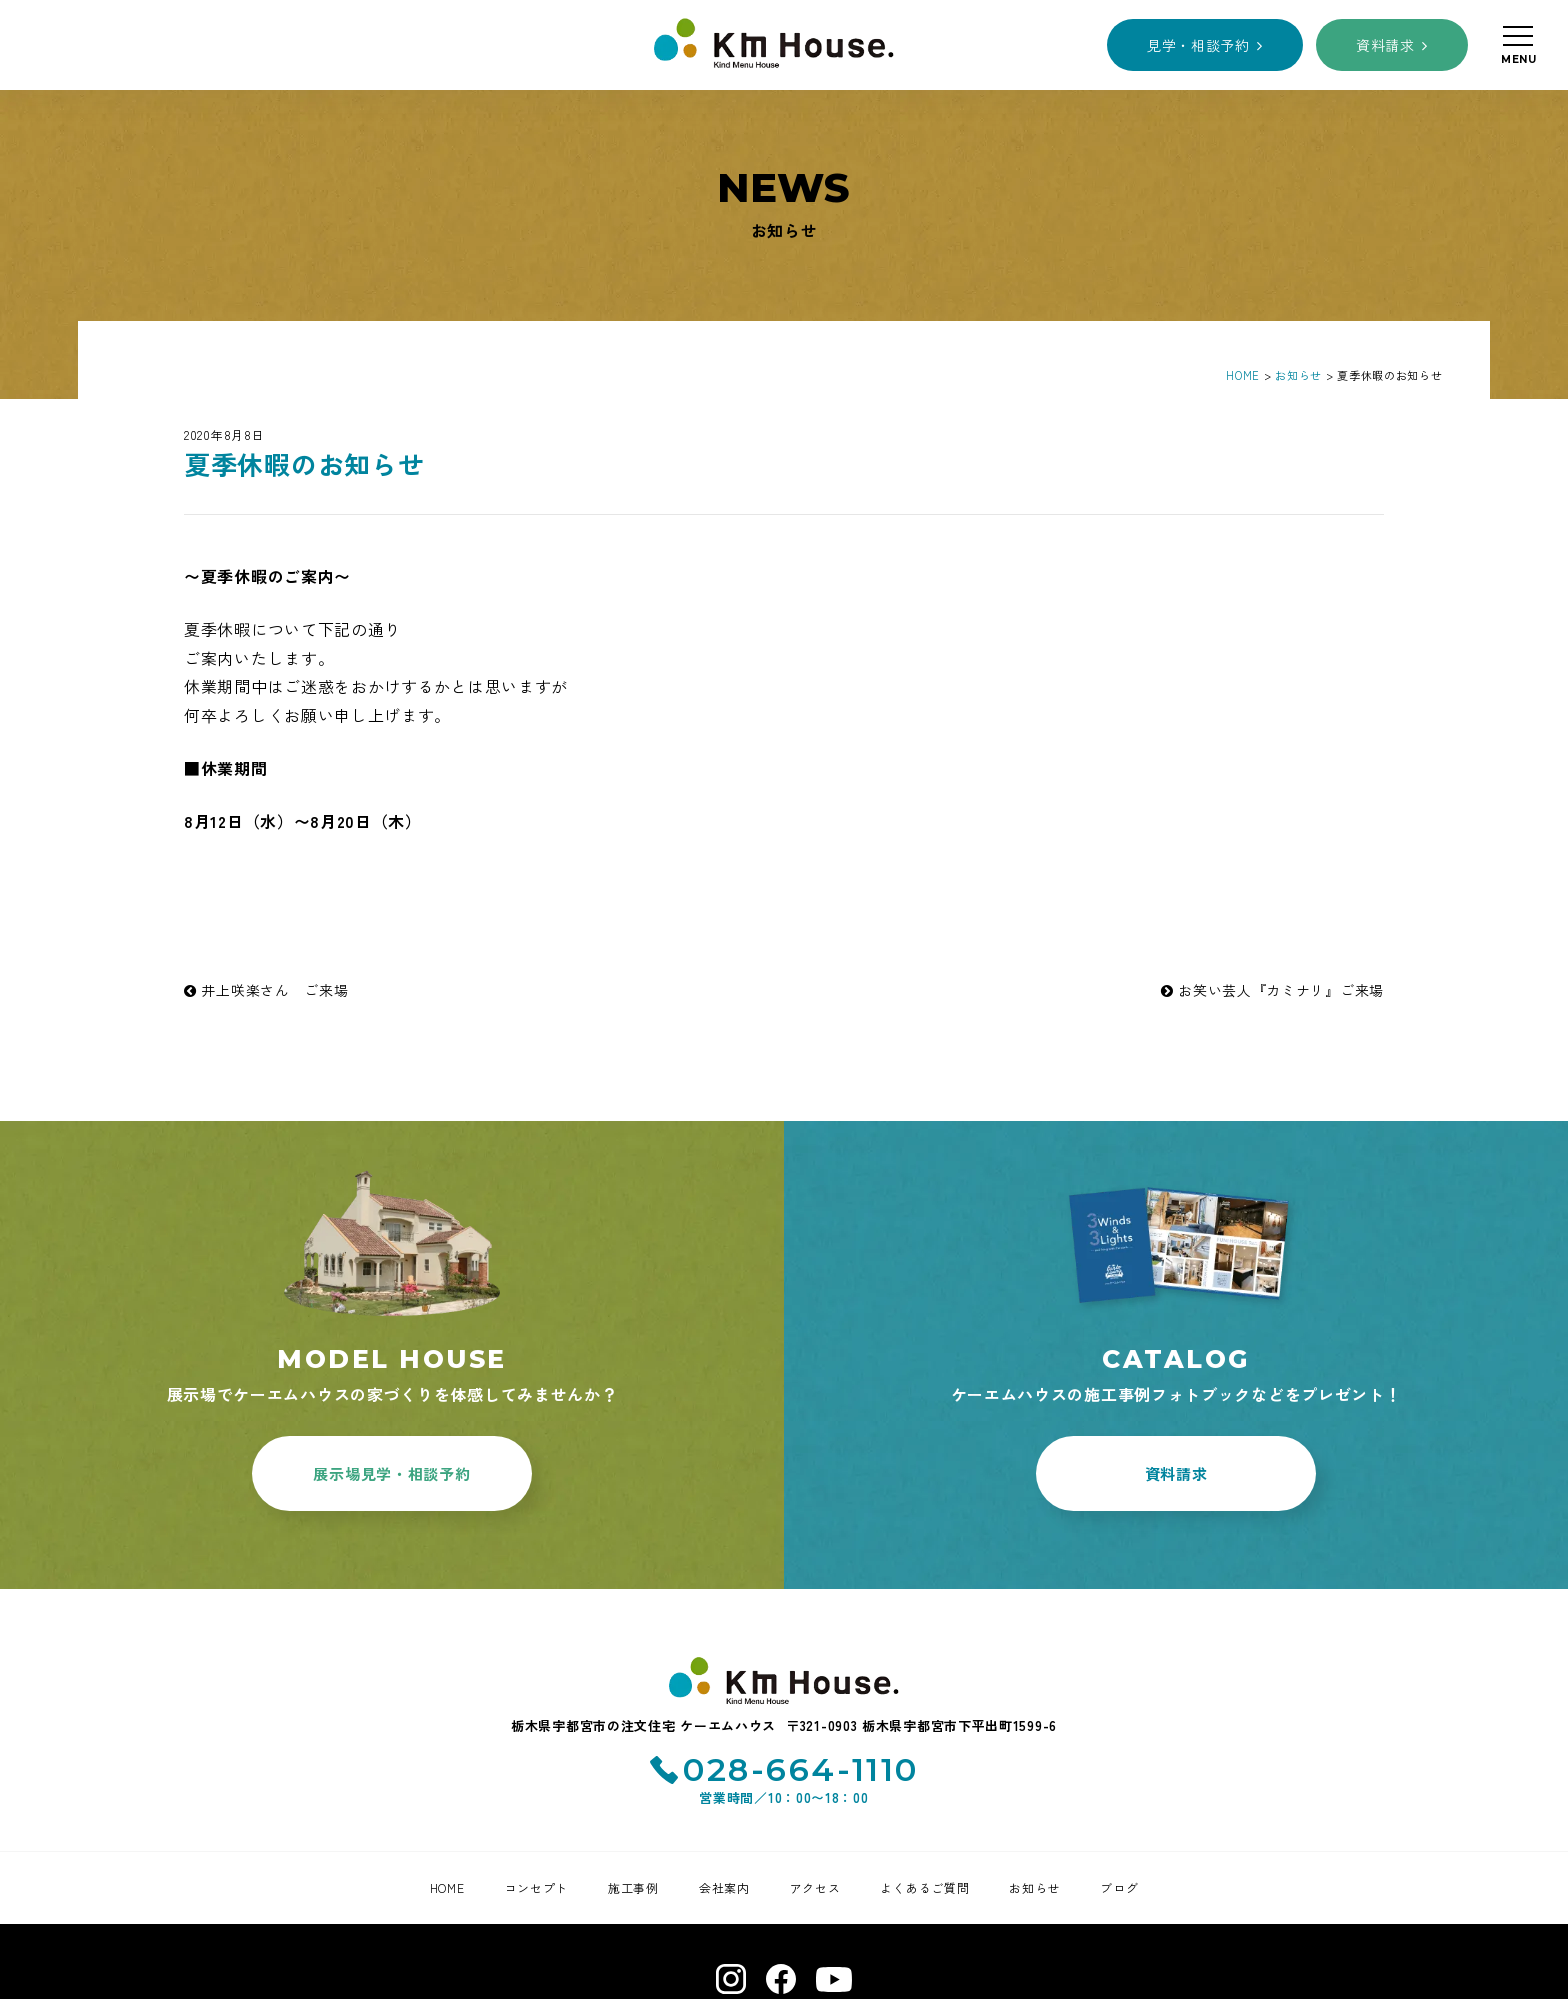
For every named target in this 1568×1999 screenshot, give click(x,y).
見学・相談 (1198, 45)
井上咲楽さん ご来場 (266, 990)
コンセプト (537, 1887)
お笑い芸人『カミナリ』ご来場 (1272, 990)
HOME (447, 1887)
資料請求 (1385, 45)
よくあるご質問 (924, 1887)
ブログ (1119, 1887)
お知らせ (1034, 1887)
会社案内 (724, 1887)
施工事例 (633, 1887)
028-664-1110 (801, 1769)
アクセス (815, 1887)
